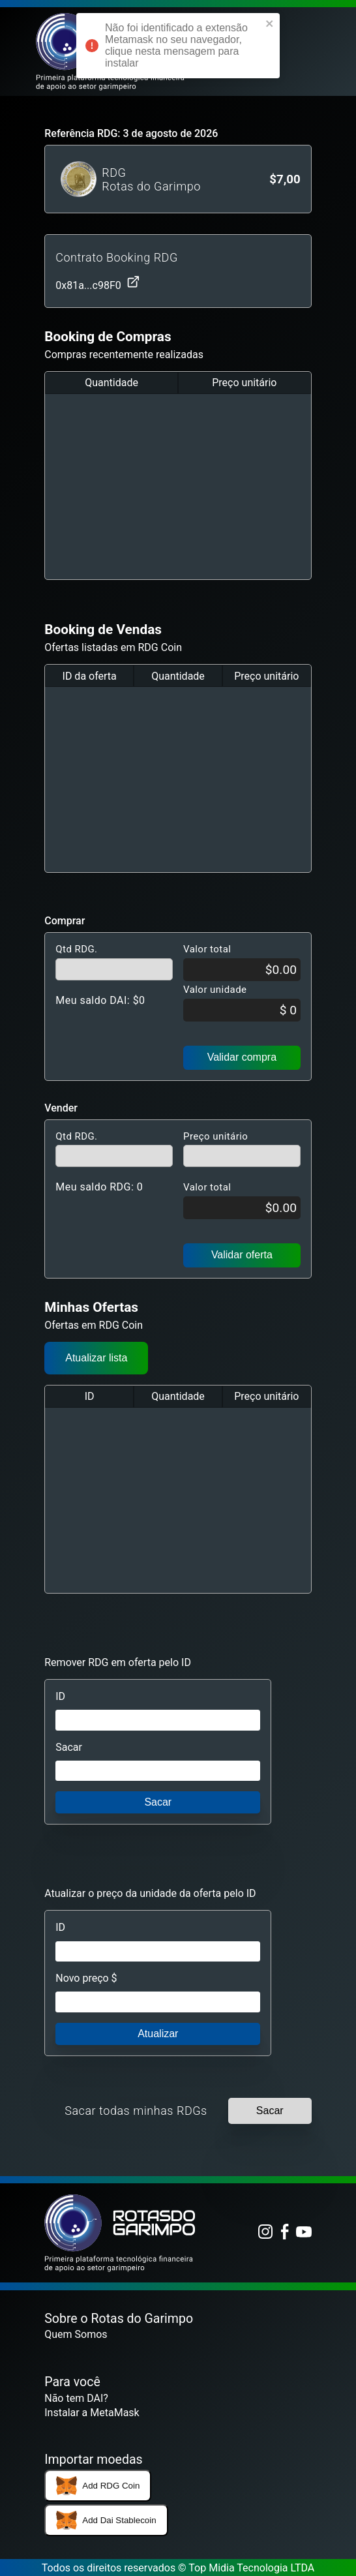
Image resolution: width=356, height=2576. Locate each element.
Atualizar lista (96, 1357)
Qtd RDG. (76, 949)
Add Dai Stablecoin (106, 2520)
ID (60, 1696)
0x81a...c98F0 (97, 283)
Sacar (68, 1747)
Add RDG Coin (98, 2486)
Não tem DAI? (76, 2398)
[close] (269, 25)
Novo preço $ (86, 1978)
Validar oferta (242, 1254)
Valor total (207, 949)
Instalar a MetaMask (91, 2412)
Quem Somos (75, 2334)
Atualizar (158, 2033)
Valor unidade (214, 989)
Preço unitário (215, 1136)
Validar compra (241, 1057)
